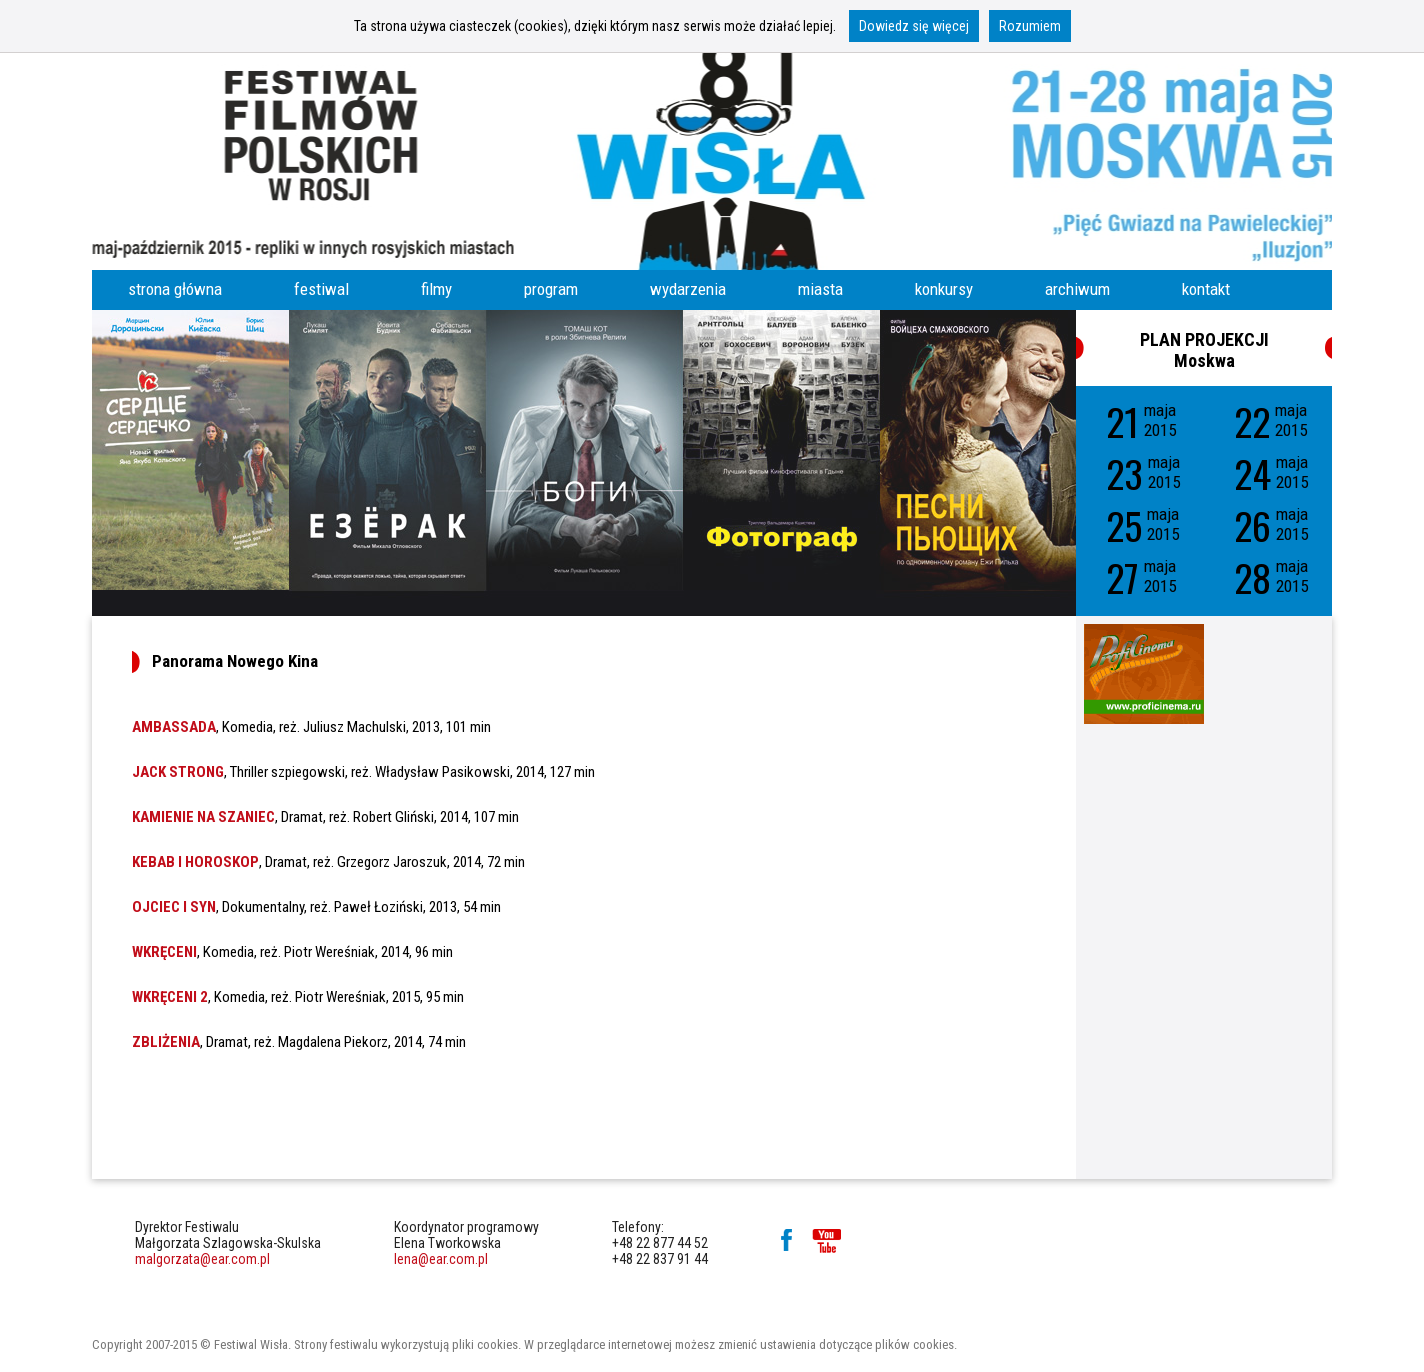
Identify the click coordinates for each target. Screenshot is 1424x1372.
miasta (820, 289)
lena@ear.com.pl (441, 1259)
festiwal (321, 289)
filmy (436, 289)
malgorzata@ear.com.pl (202, 1259)
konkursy (944, 289)
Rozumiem (1030, 26)
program (551, 289)
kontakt (1206, 289)
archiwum (1077, 289)
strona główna (175, 289)
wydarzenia (688, 289)
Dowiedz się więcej (914, 26)
